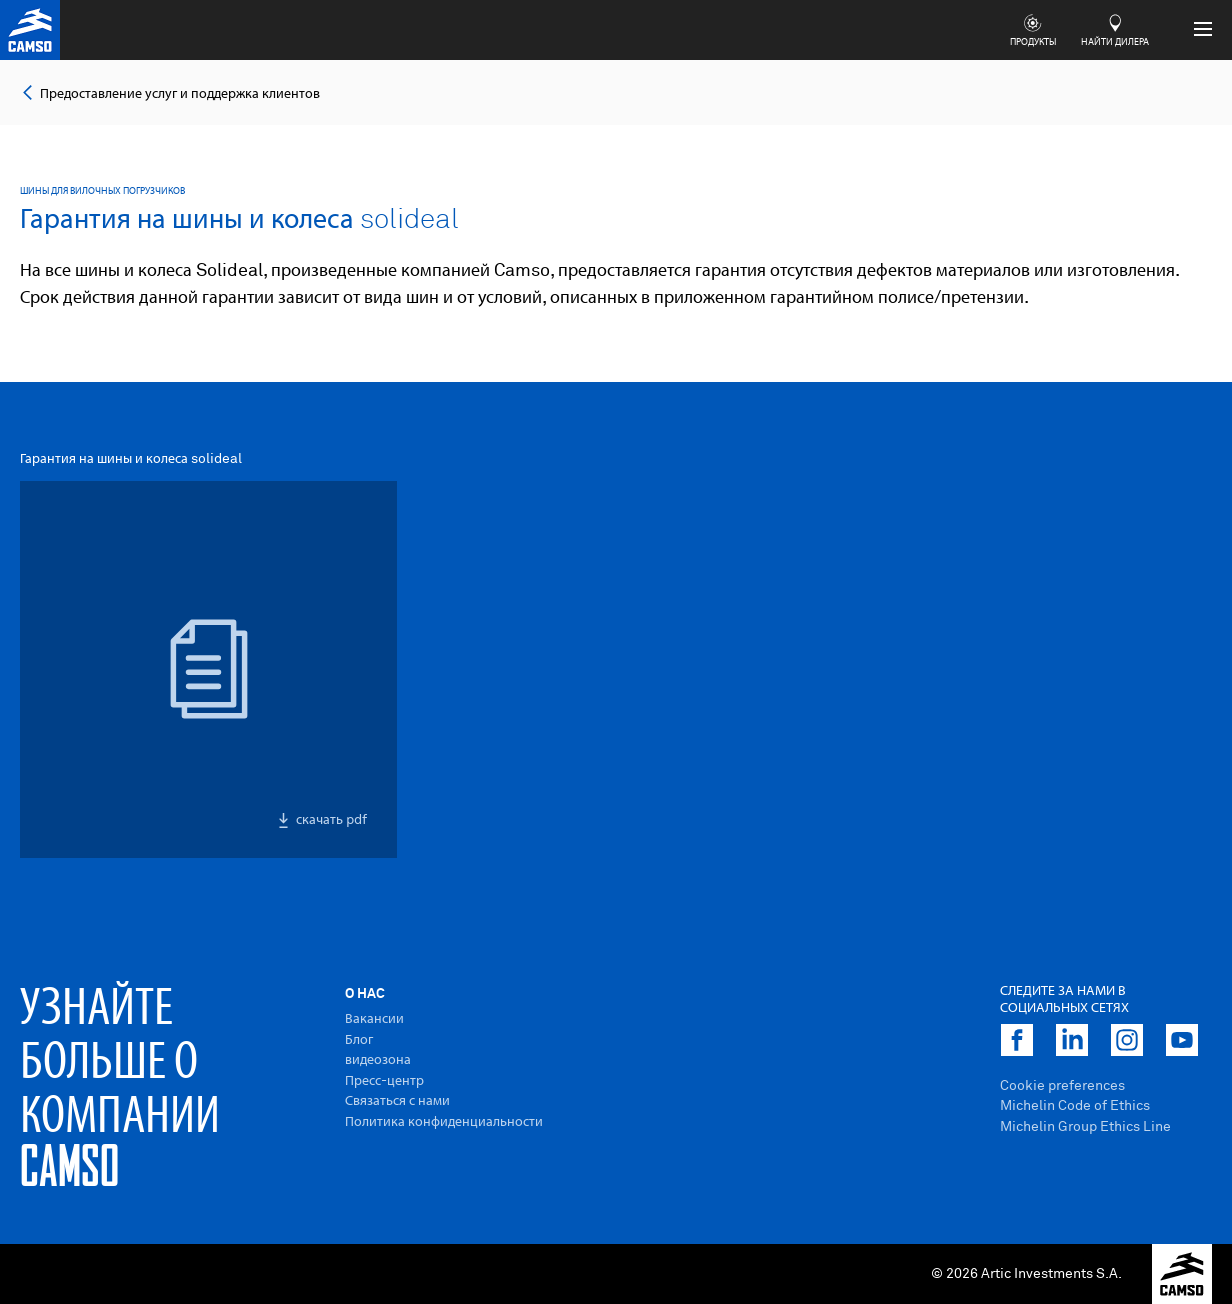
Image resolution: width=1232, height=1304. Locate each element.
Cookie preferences (1062, 1086)
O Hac (365, 994)
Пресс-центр (384, 1081)
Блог (359, 1040)
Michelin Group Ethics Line (1085, 1127)
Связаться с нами (397, 1101)
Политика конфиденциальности (444, 1122)
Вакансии (374, 1019)
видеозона (378, 1060)
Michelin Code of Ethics (1075, 1106)
